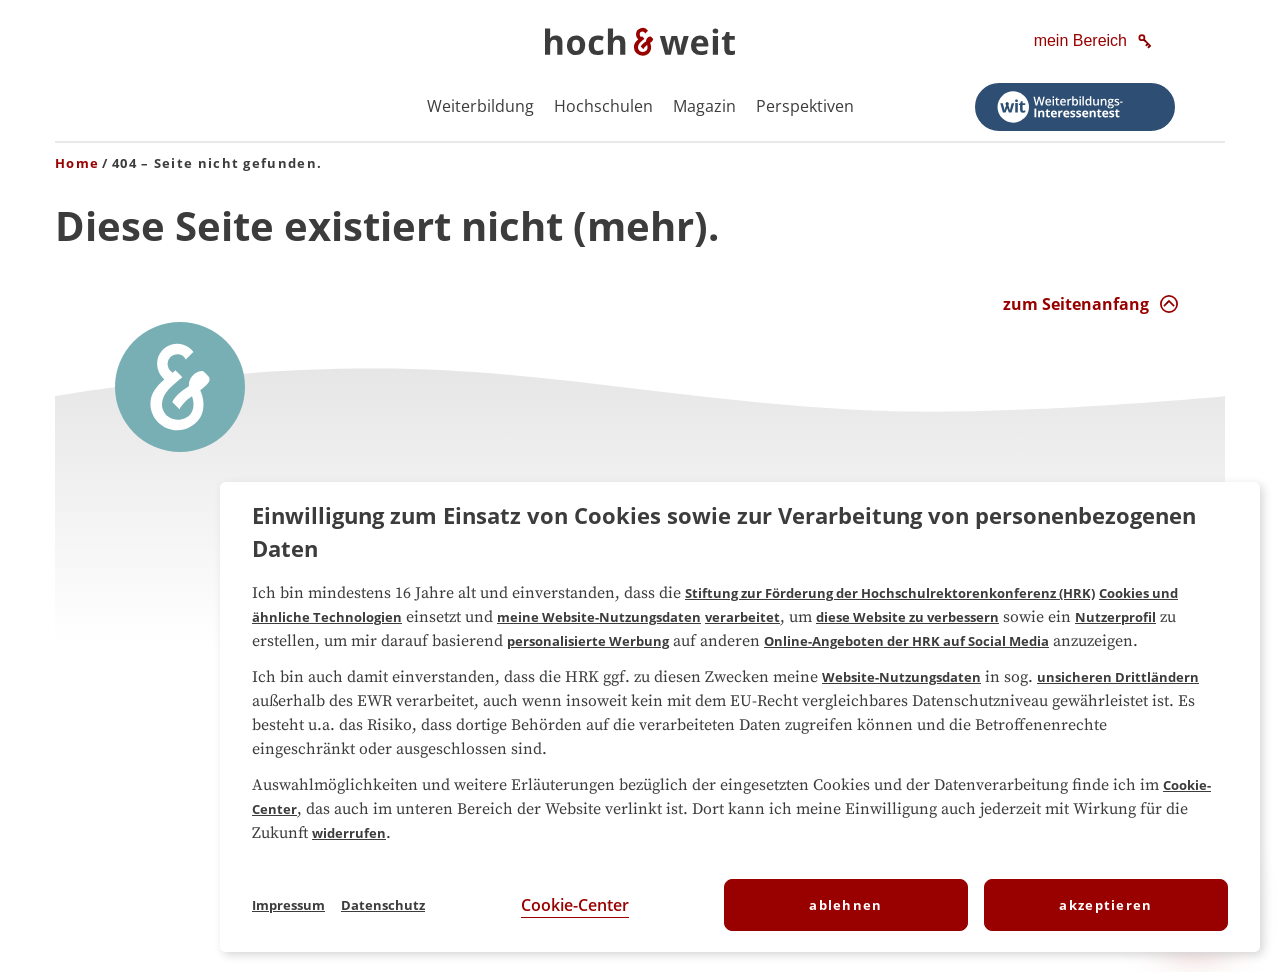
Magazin (704, 106)
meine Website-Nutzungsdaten (599, 617)
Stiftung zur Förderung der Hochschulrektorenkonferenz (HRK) (890, 593)
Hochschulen (603, 106)
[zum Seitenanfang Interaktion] (1091, 304)
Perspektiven (805, 106)
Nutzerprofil (1115, 617)
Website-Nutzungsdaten (901, 677)
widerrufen (349, 833)
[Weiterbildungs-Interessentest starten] (1075, 107)
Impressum (288, 905)
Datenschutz (383, 905)
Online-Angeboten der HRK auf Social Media (906, 641)
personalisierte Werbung (588, 641)
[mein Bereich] (1094, 42)
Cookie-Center (575, 905)
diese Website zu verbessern (907, 617)
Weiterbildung (480, 106)
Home (77, 163)
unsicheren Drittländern (1118, 677)
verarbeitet (742, 617)
